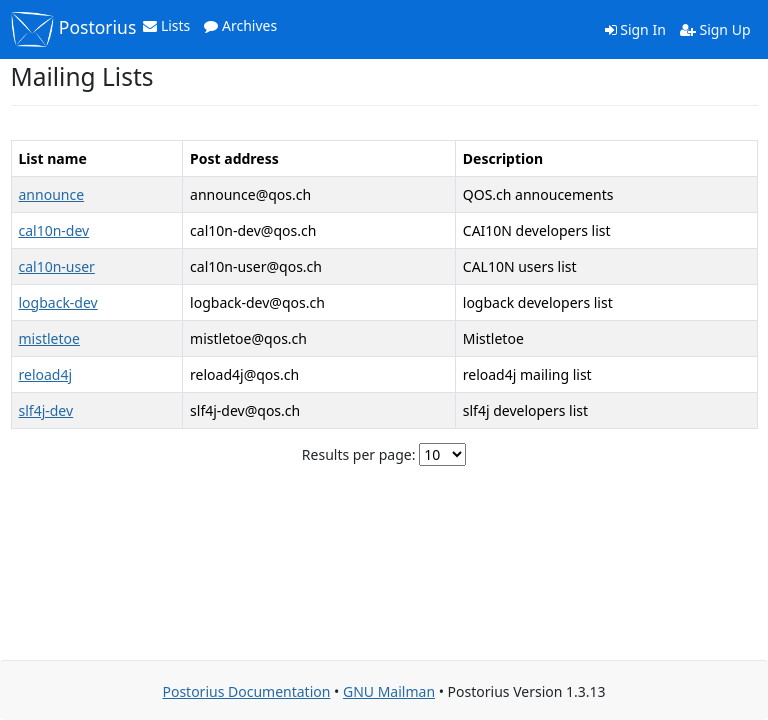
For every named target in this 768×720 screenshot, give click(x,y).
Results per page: (359, 454)
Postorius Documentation (246, 691)
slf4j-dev (46, 410)
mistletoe (49, 338)
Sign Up (715, 29)
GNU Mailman (389, 691)
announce (52, 194)
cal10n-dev (54, 230)
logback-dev (58, 302)
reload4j (46, 374)
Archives (240, 25)
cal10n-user (57, 266)
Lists (166, 25)
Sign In (635, 29)
